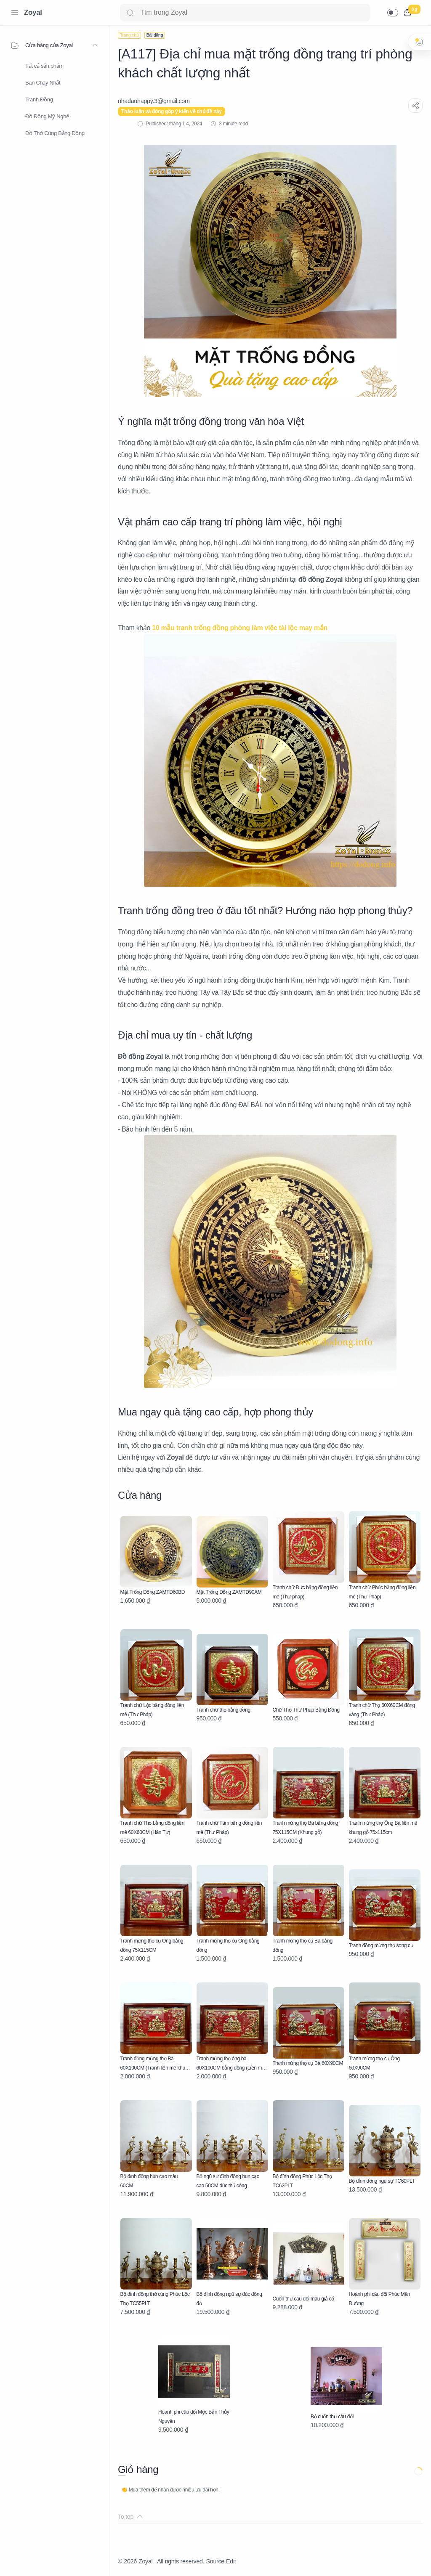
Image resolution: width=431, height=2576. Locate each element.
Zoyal (33, 12)
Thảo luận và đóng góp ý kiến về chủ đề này (171, 111)
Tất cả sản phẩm (44, 66)
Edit (231, 2561)
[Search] (245, 12)
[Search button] (130, 12)
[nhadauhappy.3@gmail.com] (154, 101)
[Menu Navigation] (15, 12)
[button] (392, 12)
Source (215, 2561)
